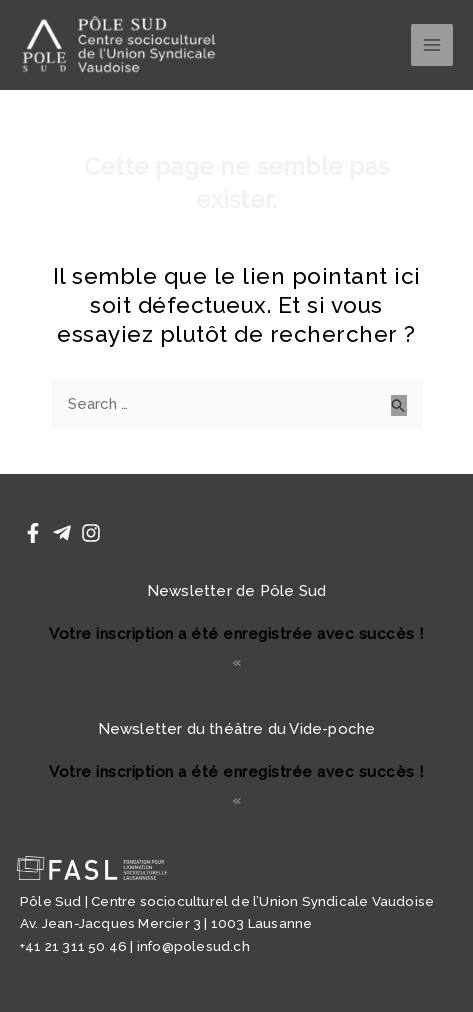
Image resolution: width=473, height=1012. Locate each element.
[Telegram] (62, 533)
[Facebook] (33, 533)
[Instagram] (91, 533)
